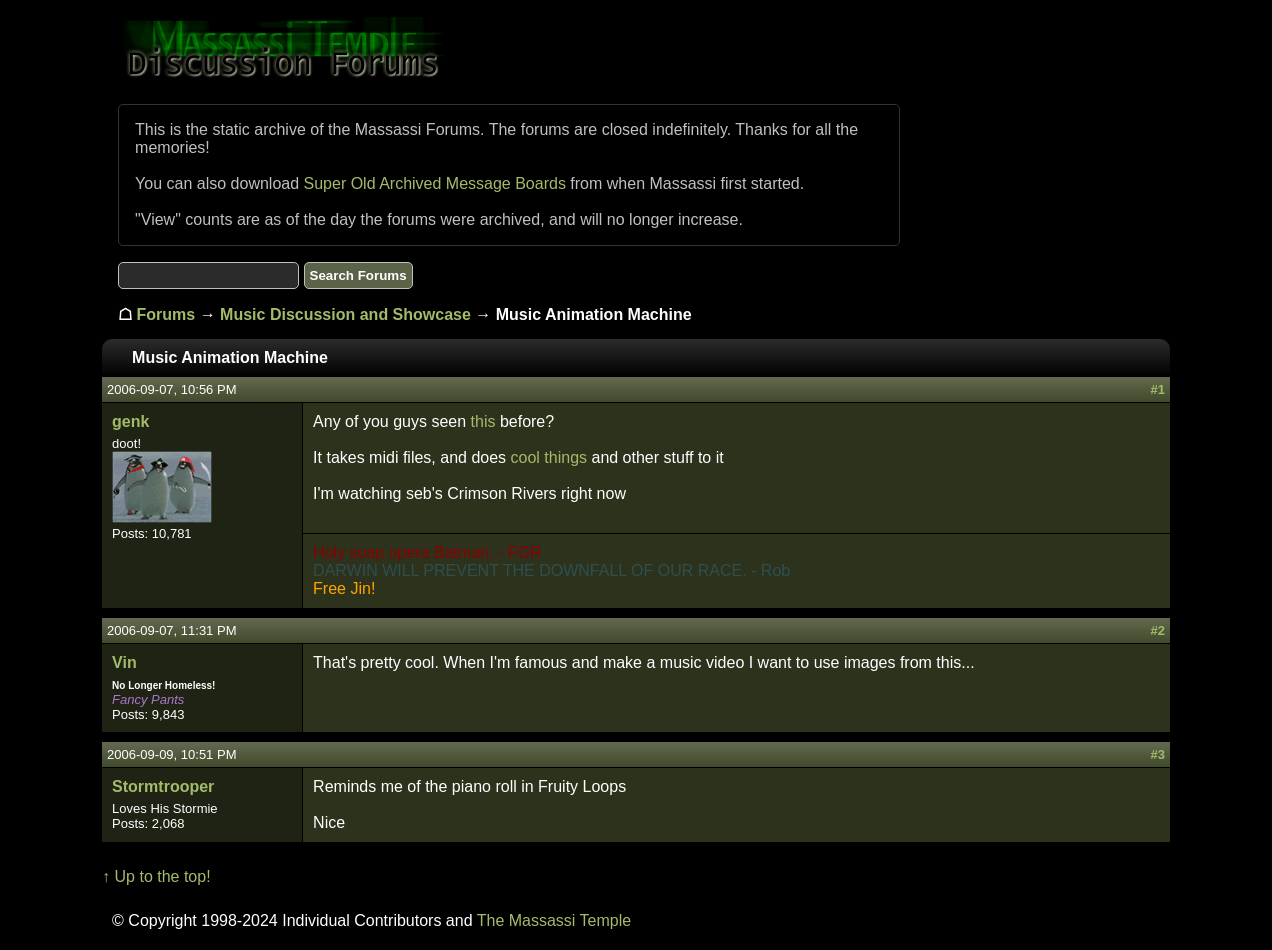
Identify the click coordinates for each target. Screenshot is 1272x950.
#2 (1157, 630)
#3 (1157, 754)
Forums (166, 314)
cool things (549, 457)
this (483, 421)
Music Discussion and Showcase (345, 314)
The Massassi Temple (554, 920)
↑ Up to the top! (156, 876)
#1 (1157, 389)
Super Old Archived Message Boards (435, 183)
